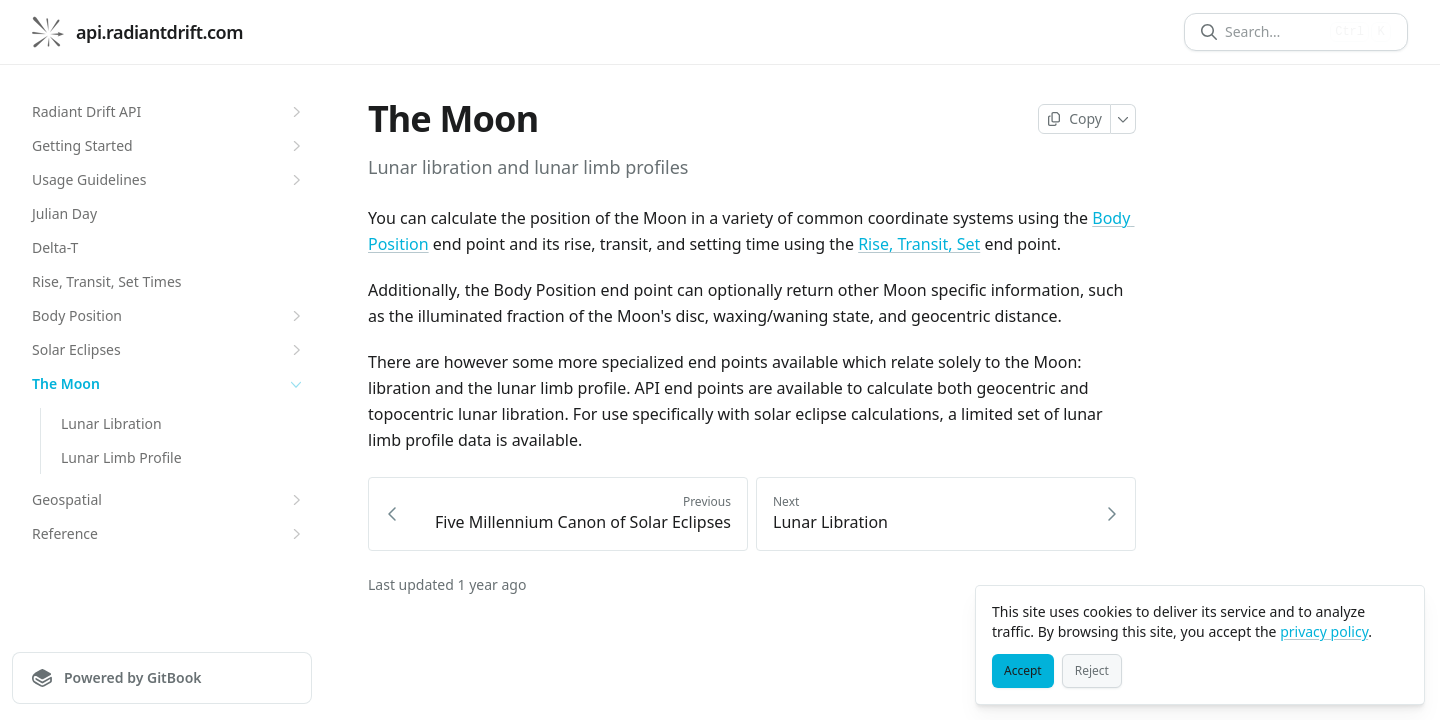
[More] (1123, 119)
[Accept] (1023, 671)
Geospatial (169, 500)
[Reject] (1092, 671)
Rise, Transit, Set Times (107, 281)
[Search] (1273, 32)
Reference (169, 534)
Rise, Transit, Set (919, 244)
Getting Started (169, 146)
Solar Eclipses (169, 350)
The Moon (169, 384)
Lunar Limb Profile (121, 457)
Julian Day (64, 213)
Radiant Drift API (169, 112)
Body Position (169, 316)
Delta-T (55, 247)
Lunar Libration (111, 423)
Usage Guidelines (169, 180)
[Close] (1400, 610)
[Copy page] (1074, 119)
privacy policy (1324, 631)
